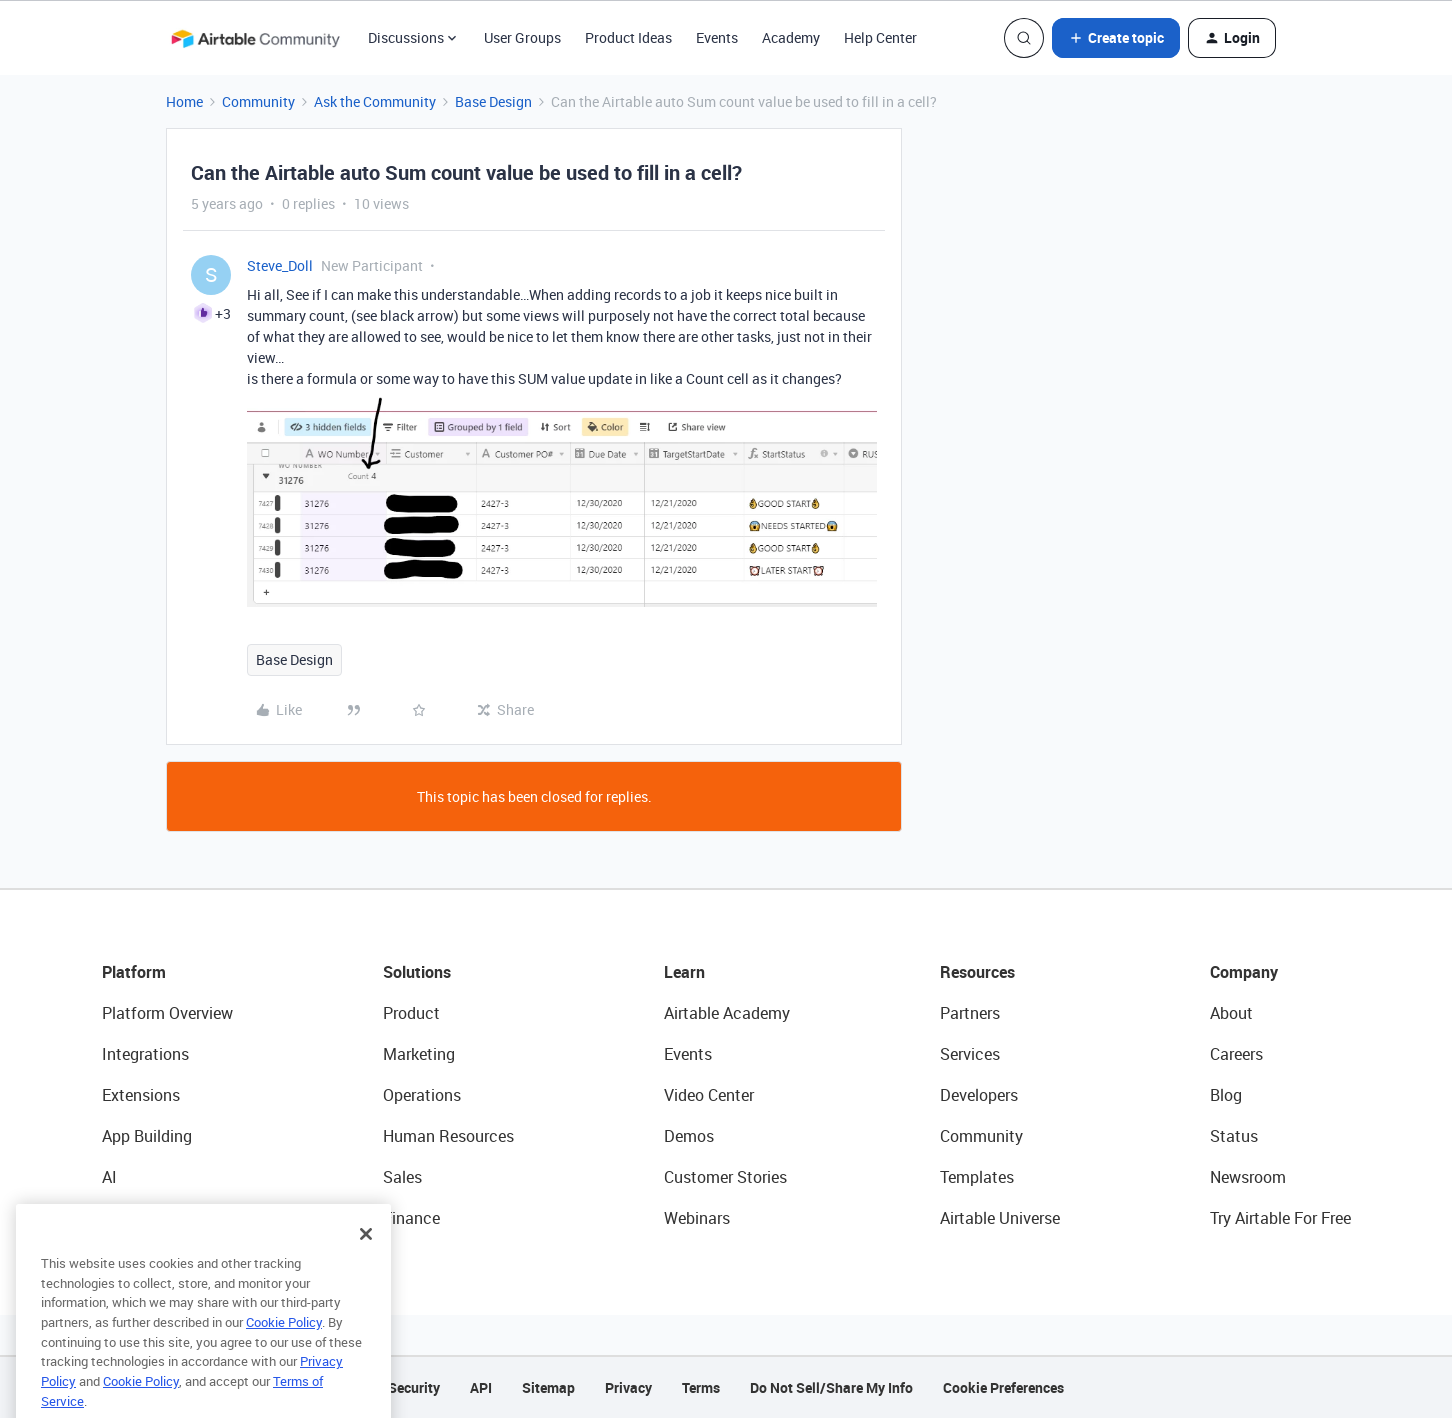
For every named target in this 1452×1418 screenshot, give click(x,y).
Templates (977, 1177)
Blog (1226, 1095)
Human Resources (448, 1136)
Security (414, 1387)
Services (970, 1054)
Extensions (141, 1095)
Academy (791, 37)
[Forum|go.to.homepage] (255, 38)
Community (258, 101)
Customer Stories (725, 1177)
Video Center (709, 1095)
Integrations (145, 1054)
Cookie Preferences (1003, 1387)
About (1231, 1013)
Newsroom (1248, 1177)
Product (411, 1013)
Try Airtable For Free (1280, 1218)
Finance (411, 1218)
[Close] (366, 1264)
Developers (979, 1095)
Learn (684, 972)
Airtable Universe (1000, 1218)
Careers (1236, 1054)
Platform (134, 972)
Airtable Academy (727, 1013)
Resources (977, 972)
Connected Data (160, 1218)
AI (109, 1177)
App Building (147, 1136)
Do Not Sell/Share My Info (831, 1387)
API (481, 1387)
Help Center (880, 37)
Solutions (417, 972)
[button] (1116, 38)
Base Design (493, 101)
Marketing (419, 1054)
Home (184, 101)
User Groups (522, 37)
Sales (402, 1177)
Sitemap (548, 1387)
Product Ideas (628, 37)
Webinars (697, 1218)
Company (1244, 972)
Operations (422, 1095)
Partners (970, 1013)
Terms (701, 1387)
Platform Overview (167, 1013)
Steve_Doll (280, 265)
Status (1234, 1136)
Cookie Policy (284, 1352)
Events (717, 37)
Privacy (628, 1387)
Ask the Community (375, 101)
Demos (689, 1136)
